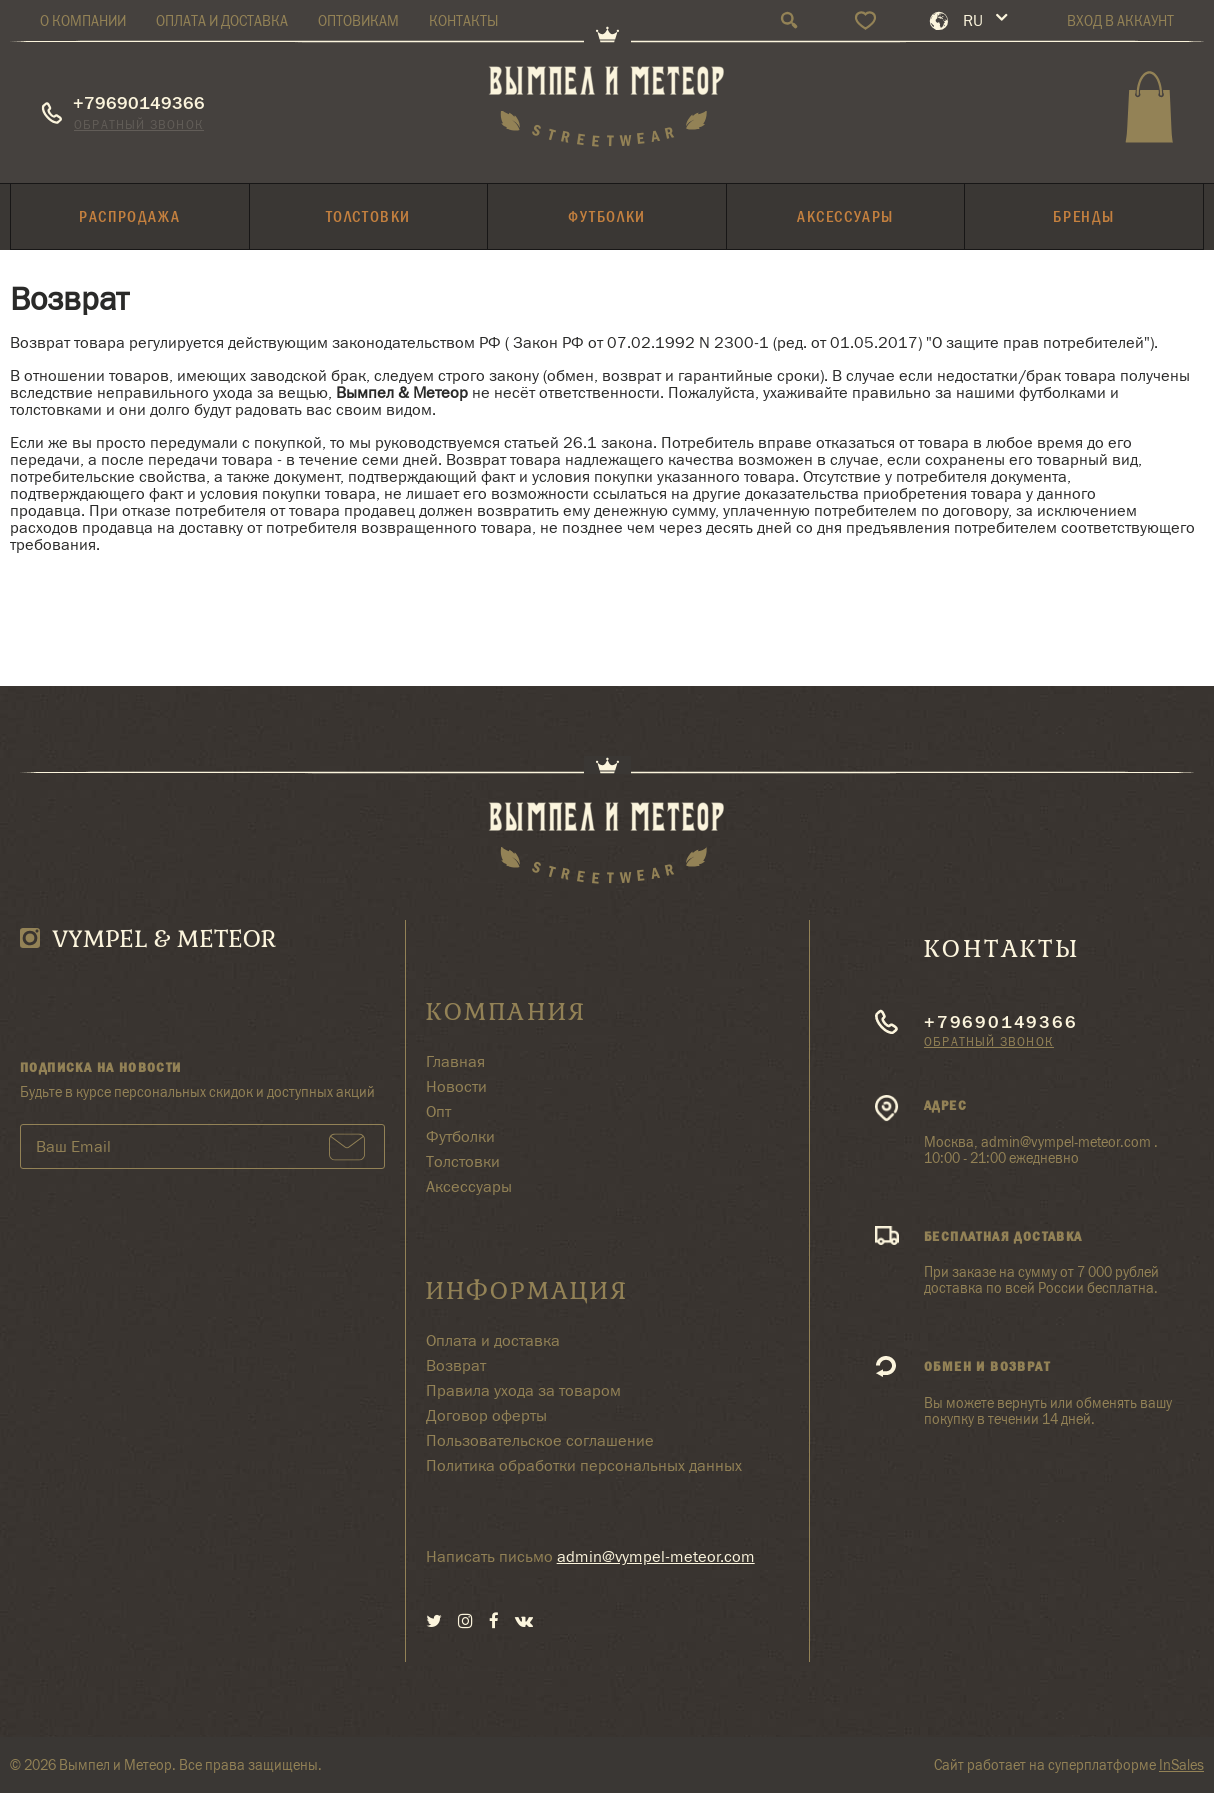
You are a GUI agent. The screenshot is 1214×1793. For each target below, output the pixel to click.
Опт (438, 1111)
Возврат (456, 1365)
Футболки (460, 1136)
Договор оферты (486, 1415)
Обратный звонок (139, 124)
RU (973, 20)
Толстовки (463, 1161)
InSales (1181, 1765)
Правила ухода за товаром (523, 1390)
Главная (455, 1061)
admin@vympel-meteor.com (656, 1556)
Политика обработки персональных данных (584, 1465)
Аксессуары (469, 1186)
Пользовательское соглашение (540, 1440)
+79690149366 (139, 103)
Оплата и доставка (493, 1340)
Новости (456, 1086)
